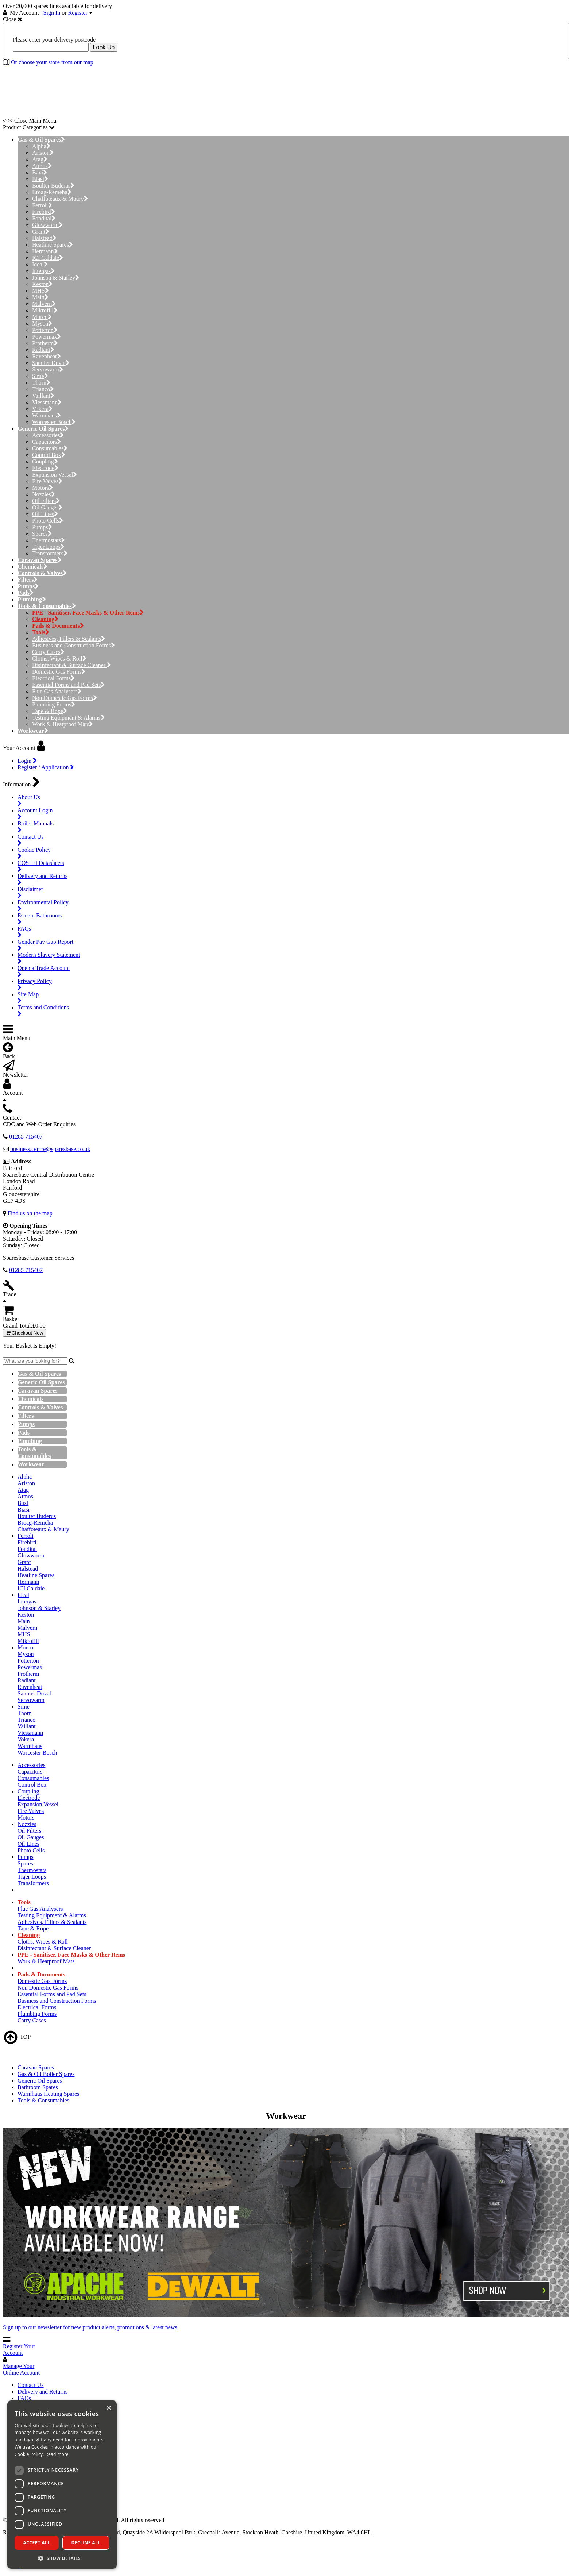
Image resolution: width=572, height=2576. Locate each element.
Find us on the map (30, 1213)
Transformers (49, 553)
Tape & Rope (49, 711)
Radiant (43, 350)
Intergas (43, 271)
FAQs (24, 2398)
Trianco (43, 389)
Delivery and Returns (42, 2391)
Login (27, 761)
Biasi (40, 179)
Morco (42, 317)
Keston (42, 284)
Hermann (45, 251)
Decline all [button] (86, 2543)
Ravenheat (46, 356)
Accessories (48, 435)
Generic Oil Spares (40, 2081)
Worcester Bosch (54, 422)
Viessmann (47, 402)
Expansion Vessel (54, 474)
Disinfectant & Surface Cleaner (71, 665)
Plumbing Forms (53, 704)
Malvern (44, 304)
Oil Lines (45, 514)
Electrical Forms (53, 678)
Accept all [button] (36, 2543)
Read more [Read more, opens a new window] (57, 2454)
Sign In (52, 12)
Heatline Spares (52, 245)
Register (78, 12)
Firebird (43, 212)
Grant (40, 231)
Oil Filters (46, 501)
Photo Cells (47, 520)
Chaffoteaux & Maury (60, 199)
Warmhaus (46, 415)
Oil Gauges (47, 507)
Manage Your (21, 2369)
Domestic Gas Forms (58, 672)
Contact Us (31, 2385)
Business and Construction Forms (73, 645)
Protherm (45, 343)
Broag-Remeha (52, 192)
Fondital (43, 218)
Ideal (40, 264)
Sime (40, 376)
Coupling (45, 461)
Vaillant (43, 396)
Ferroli (42, 205)
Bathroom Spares (38, 2087)
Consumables (49, 448)
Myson (42, 323)
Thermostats (48, 540)
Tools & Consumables (43, 2100)
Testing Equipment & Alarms (68, 718)
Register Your (19, 2349)
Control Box (48, 455)
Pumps (42, 527)
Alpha (41, 146)
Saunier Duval (51, 363)
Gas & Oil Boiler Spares (46, 2074)
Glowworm (47, 225)
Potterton (45, 330)
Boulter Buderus (53, 185)
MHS (40, 291)
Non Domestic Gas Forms (64, 698)
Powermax (46, 337)
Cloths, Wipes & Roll (59, 658)
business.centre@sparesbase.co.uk (50, 1149)
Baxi (39, 172)
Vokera (42, 409)
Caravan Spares (36, 2067)
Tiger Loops (48, 547)
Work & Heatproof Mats (62, 724)
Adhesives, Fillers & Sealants (68, 639)
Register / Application (46, 767)
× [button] (108, 2408)
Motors (42, 488)
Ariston (43, 153)
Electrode (45, 468)
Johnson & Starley (55, 277)
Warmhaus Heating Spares (48, 2094)
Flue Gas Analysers (56, 691)
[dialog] (62, 2484)
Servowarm (47, 369)
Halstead (44, 238)
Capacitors (46, 442)
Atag (39, 159)
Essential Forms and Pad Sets (68, 685)
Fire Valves (47, 481)
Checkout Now (24, 1333)
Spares (42, 534)
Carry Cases (48, 652)
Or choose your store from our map (52, 62)
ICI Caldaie (47, 258)
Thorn (41, 383)
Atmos (42, 166)
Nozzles (43, 494)
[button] (62, 2557)
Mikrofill (45, 310)
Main (40, 297)
